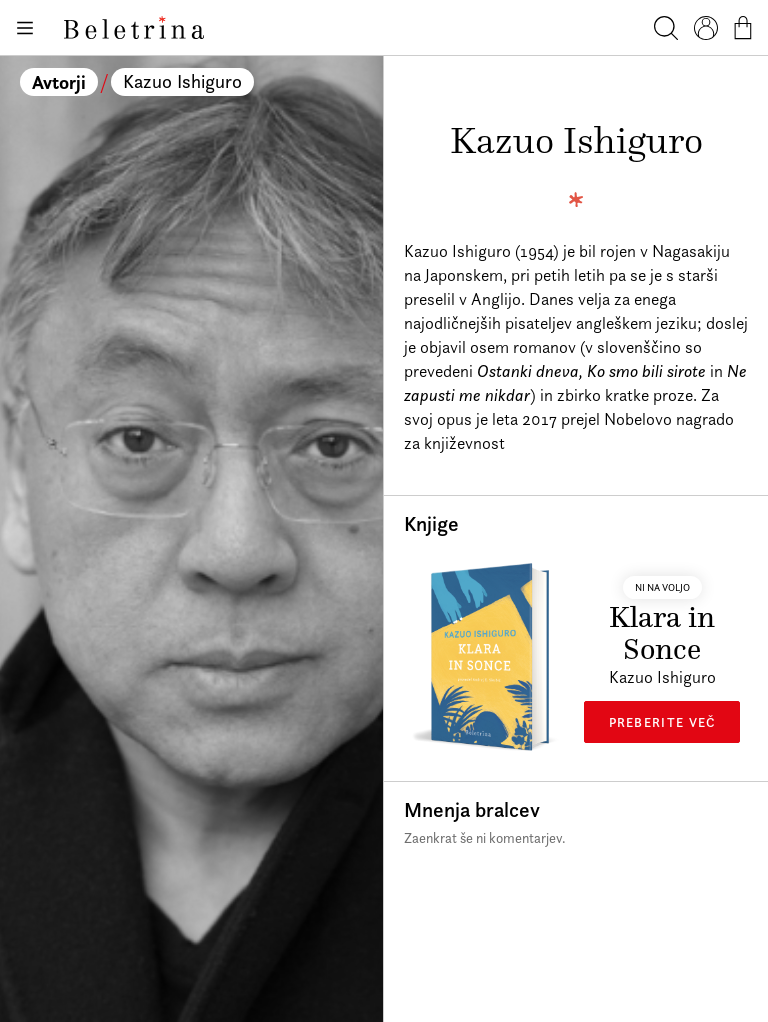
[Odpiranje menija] (24, 28)
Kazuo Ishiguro (182, 81)
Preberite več (662, 722)
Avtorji (59, 82)
